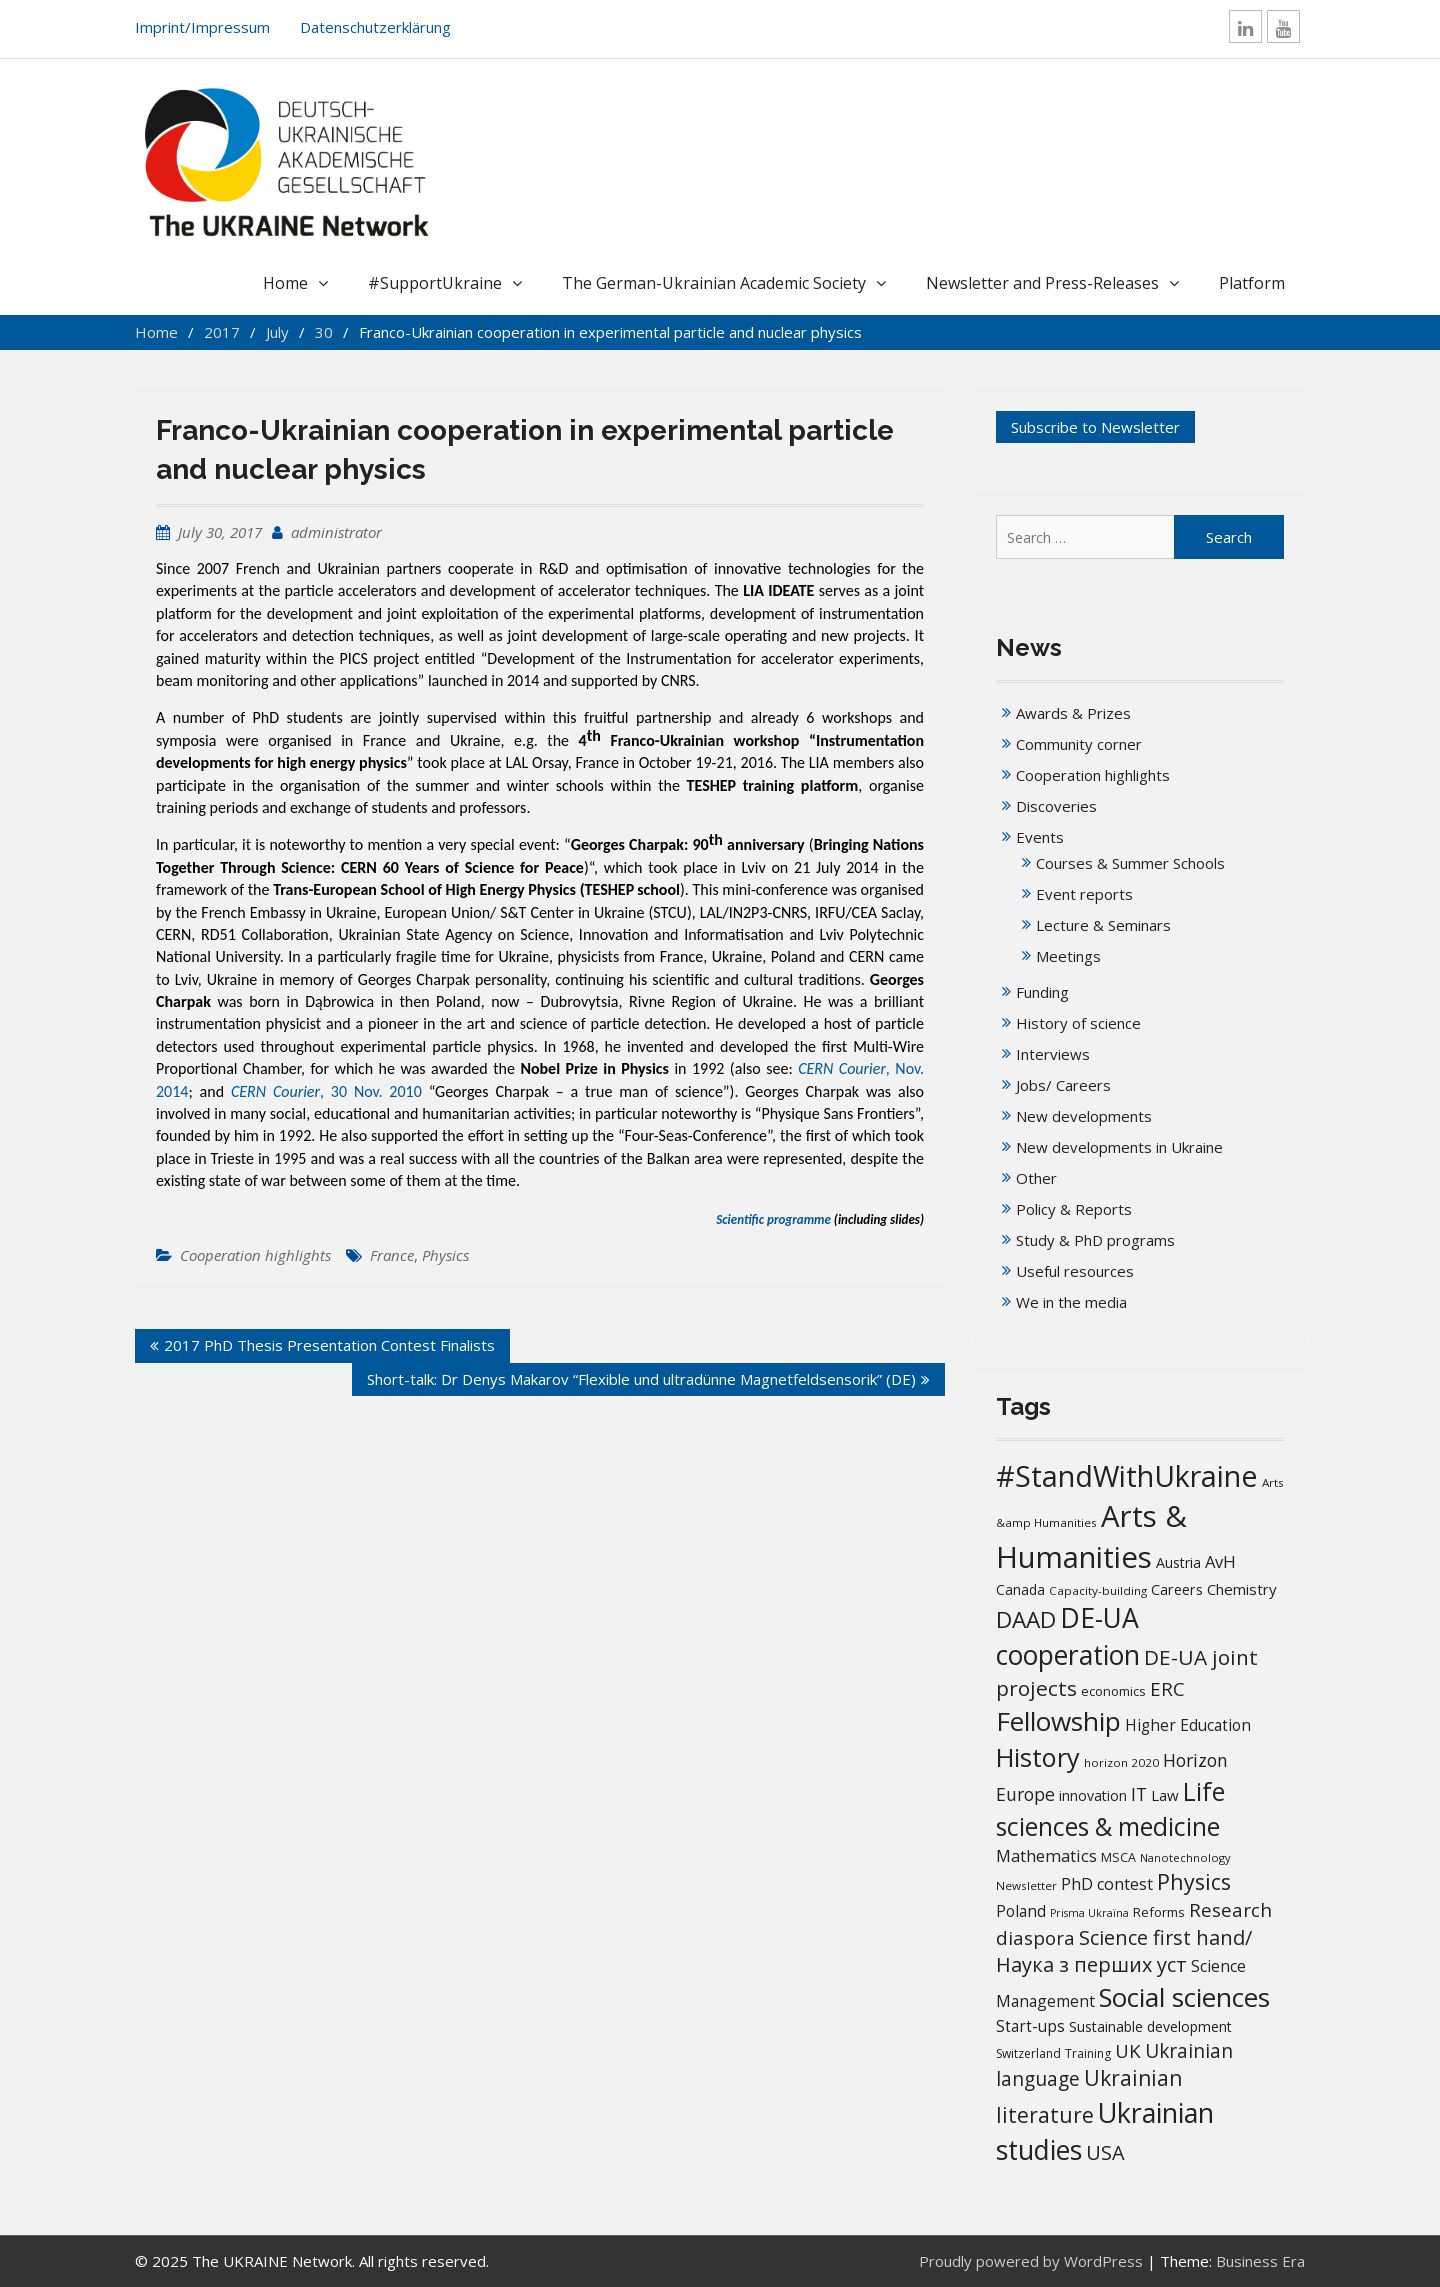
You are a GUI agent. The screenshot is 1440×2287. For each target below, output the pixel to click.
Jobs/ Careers (1063, 1085)
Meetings (1068, 956)
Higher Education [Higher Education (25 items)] (1188, 1725)
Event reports (1084, 894)
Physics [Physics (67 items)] (1194, 1881)
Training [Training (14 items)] (1088, 2053)
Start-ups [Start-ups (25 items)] (1030, 2026)
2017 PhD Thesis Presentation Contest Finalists (329, 1345)
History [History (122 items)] (1038, 1757)
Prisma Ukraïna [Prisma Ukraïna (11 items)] (1089, 1913)
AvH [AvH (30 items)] (1220, 1561)
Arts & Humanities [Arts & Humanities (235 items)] (1091, 1536)
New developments (1084, 1116)
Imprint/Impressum (202, 27)
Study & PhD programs (1095, 1240)
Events (1040, 837)
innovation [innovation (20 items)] (1093, 1795)
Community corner (1079, 744)
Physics (445, 1255)
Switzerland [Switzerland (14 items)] (1028, 2053)
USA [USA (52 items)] (1105, 2152)
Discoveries (1056, 806)
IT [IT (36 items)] (1139, 1794)
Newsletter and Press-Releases (1042, 283)
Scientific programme (773, 1219)
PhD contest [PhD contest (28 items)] (1107, 1884)
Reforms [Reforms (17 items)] (1159, 1912)
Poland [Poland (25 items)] (1021, 1911)
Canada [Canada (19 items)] (1020, 1589)
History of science (1078, 1023)
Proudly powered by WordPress (1031, 2261)
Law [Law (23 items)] (1165, 1795)
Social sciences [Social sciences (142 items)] (1184, 1997)
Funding (1042, 992)
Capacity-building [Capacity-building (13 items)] (1098, 1590)
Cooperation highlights (255, 1255)
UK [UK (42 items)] (1128, 2050)
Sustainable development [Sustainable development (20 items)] (1150, 2026)
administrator (336, 532)
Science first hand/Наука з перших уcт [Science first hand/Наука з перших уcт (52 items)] (1124, 1951)
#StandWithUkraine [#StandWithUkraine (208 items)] (1127, 1475)
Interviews (1053, 1054)
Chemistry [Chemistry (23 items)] (1242, 1589)
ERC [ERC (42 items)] (1167, 1688)
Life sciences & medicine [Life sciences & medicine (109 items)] (1110, 1808)
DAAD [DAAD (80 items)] (1026, 1619)
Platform (1252, 283)
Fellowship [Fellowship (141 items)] (1058, 1721)
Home (285, 283)
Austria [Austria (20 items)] (1178, 1562)
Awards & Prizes (1073, 713)
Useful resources (1075, 1271)
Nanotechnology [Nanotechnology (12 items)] (1185, 1857)
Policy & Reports (1074, 1209)
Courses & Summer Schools (1130, 863)
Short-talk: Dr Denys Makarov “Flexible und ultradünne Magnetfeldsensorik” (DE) (641, 1379)
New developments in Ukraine (1119, 1147)
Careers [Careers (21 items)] (1177, 1589)
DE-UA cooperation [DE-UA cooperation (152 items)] (1068, 1636)
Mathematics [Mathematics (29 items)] (1046, 1855)
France (392, 1255)
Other (1036, 1178)
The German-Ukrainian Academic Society (714, 283)
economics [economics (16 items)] (1113, 1691)
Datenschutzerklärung (375, 27)
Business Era (1260, 2261)
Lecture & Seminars (1103, 925)
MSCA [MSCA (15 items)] (1118, 1857)
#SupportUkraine (435, 283)
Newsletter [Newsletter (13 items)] (1026, 1885)
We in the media (1071, 1302)
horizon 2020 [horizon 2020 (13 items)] (1121, 1762)
